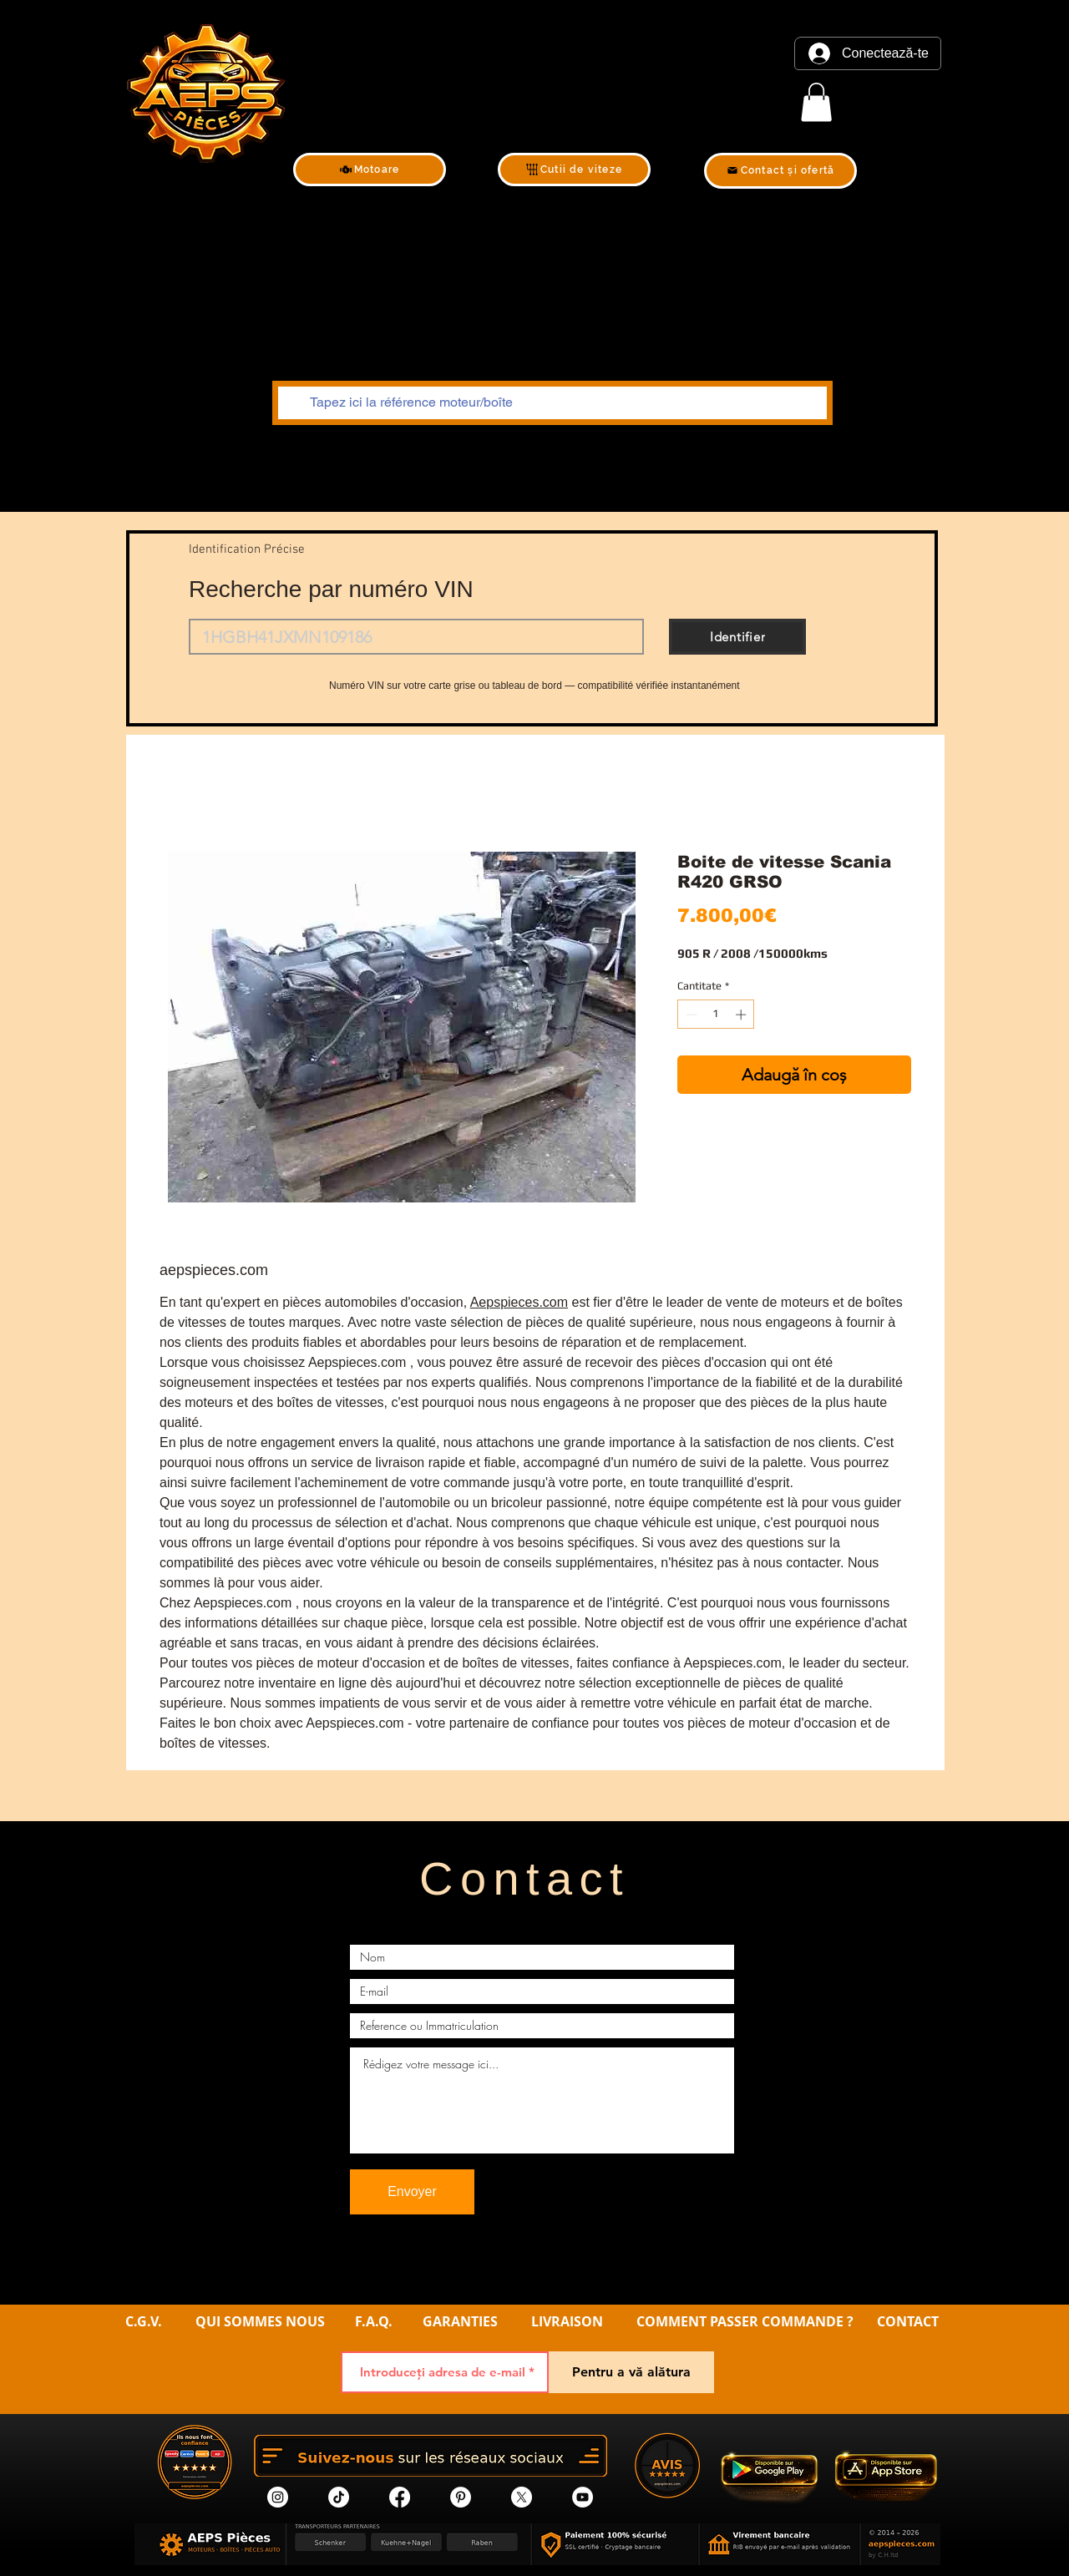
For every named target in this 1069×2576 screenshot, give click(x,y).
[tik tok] (338, 2497)
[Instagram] (277, 2497)
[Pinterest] (460, 2497)
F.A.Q (371, 2321)
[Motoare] (369, 169)
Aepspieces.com (519, 1302)
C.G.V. (143, 2321)
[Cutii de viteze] (574, 169)
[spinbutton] (716, 1014)
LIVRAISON (567, 2321)
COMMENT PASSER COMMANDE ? (745, 2321)
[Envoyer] (412, 2191)
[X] (521, 2497)
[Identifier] (737, 637)
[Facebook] (399, 2497)
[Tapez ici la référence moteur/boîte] (551, 403)
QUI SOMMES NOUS (261, 2321)
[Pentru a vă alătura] (631, 2372)
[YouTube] (582, 2497)
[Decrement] (690, 1014)
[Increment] (742, 1014)
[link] (816, 102)
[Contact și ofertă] (780, 171)
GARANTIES (460, 2321)
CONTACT (908, 2321)
